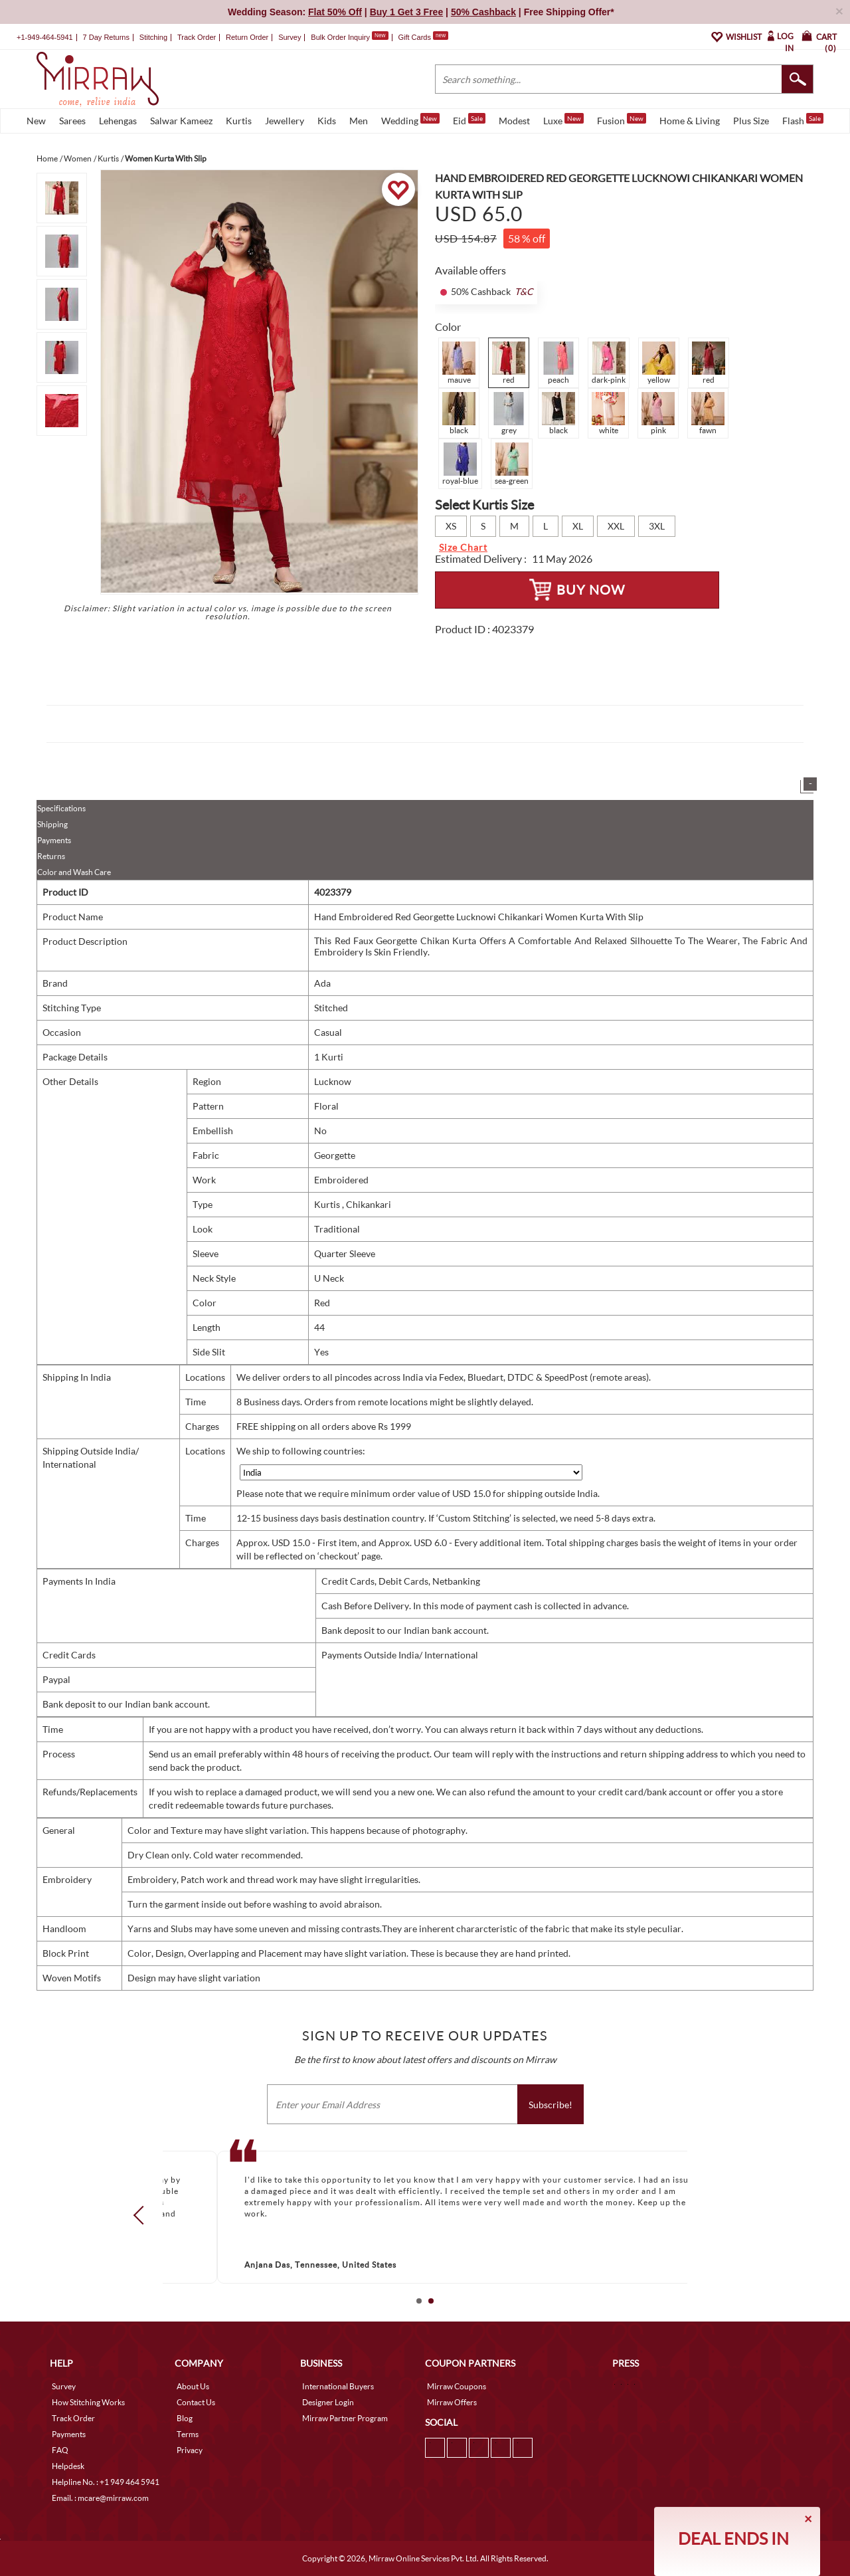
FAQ (60, 2450)
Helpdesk (68, 2466)
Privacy (190, 2450)
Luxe (563, 119)
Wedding (410, 119)
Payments (54, 840)
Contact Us (196, 2402)
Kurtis (239, 120)
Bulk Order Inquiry (340, 37)
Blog (185, 2418)
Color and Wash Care (74, 872)
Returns (51, 856)
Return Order (247, 37)
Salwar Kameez (181, 120)
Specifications (61, 808)
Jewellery (284, 120)
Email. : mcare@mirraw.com (100, 2498)
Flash (802, 119)
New (36, 120)
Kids (326, 120)
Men (358, 120)
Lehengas (118, 120)
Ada (322, 983)
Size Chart (463, 547)
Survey (289, 37)
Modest (514, 120)
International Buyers (338, 2386)
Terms (188, 2434)
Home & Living (689, 120)
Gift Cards (423, 37)
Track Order (196, 37)
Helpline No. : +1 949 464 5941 (105, 2482)
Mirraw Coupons (456, 2386)
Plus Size (751, 120)
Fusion (621, 119)
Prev (142, 2214)
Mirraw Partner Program (345, 2418)
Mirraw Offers (452, 2402)
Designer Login (328, 2402)
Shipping (52, 824)
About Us (193, 2386)
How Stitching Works (88, 2402)
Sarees (72, 120)
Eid (469, 119)
